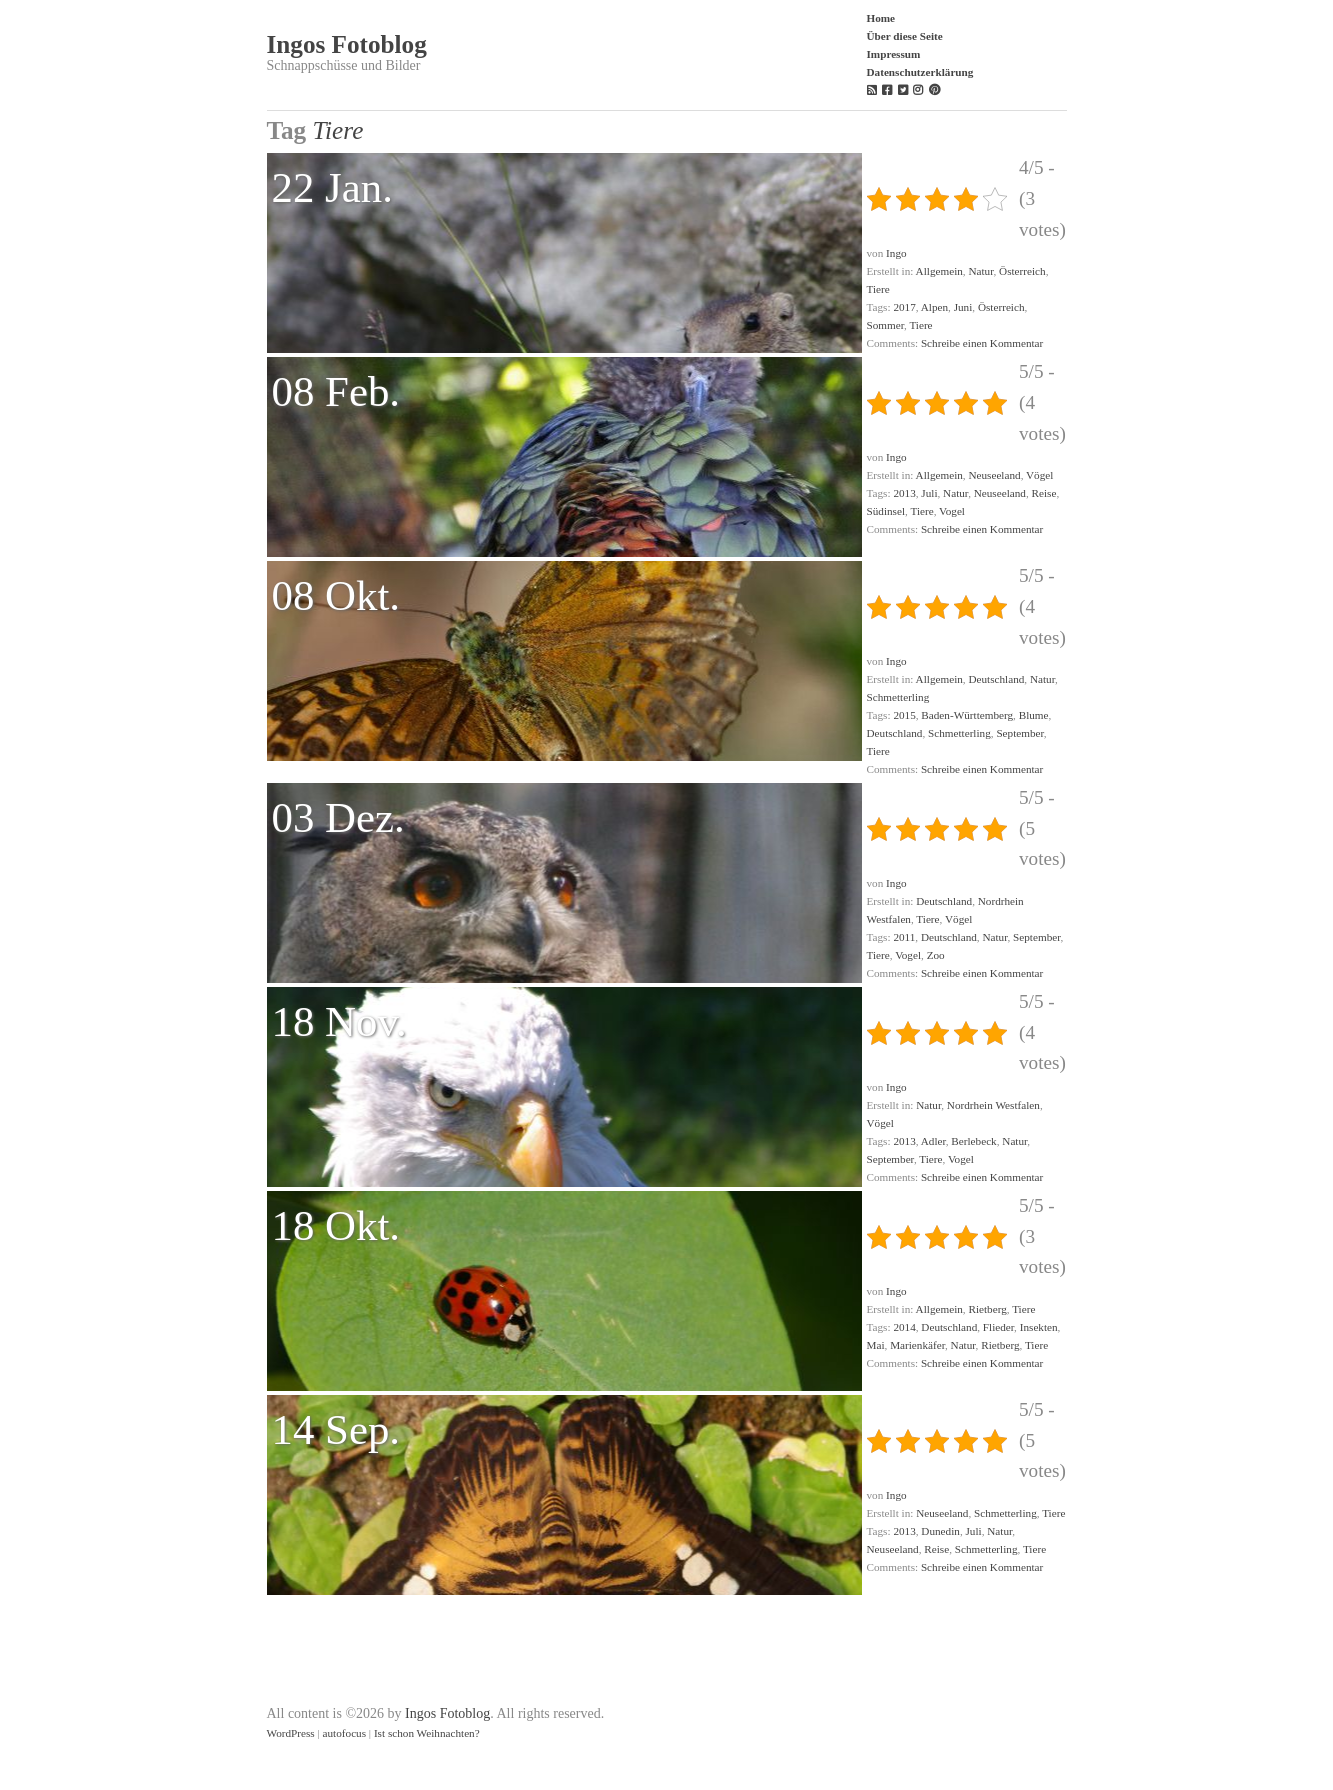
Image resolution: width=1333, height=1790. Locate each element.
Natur (980, 271)
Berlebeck (973, 1141)
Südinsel (886, 511)
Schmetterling (898, 697)
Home (881, 18)
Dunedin (940, 1531)
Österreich (1022, 271)
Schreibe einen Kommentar (982, 343)
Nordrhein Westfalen (993, 1105)
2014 (904, 1327)
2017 (904, 307)
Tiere (878, 289)
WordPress (291, 1733)
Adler (933, 1141)
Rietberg (987, 1309)
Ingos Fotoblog (347, 44)
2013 (904, 493)
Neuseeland (994, 475)
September (1019, 733)
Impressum (894, 54)
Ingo (896, 253)
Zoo (936, 955)
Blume (1034, 715)
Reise (1044, 493)
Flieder (998, 1327)
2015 (904, 715)
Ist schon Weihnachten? (427, 1733)
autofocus (345, 1733)
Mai (876, 1345)
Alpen (934, 307)
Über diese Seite (905, 36)
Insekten (1039, 1327)
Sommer (885, 325)
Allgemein (939, 271)
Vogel (952, 511)
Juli (929, 493)
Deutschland (996, 679)
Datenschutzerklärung (920, 72)
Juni (963, 307)
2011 (904, 937)
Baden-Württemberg (967, 715)
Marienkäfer (917, 1345)
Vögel (1039, 475)
